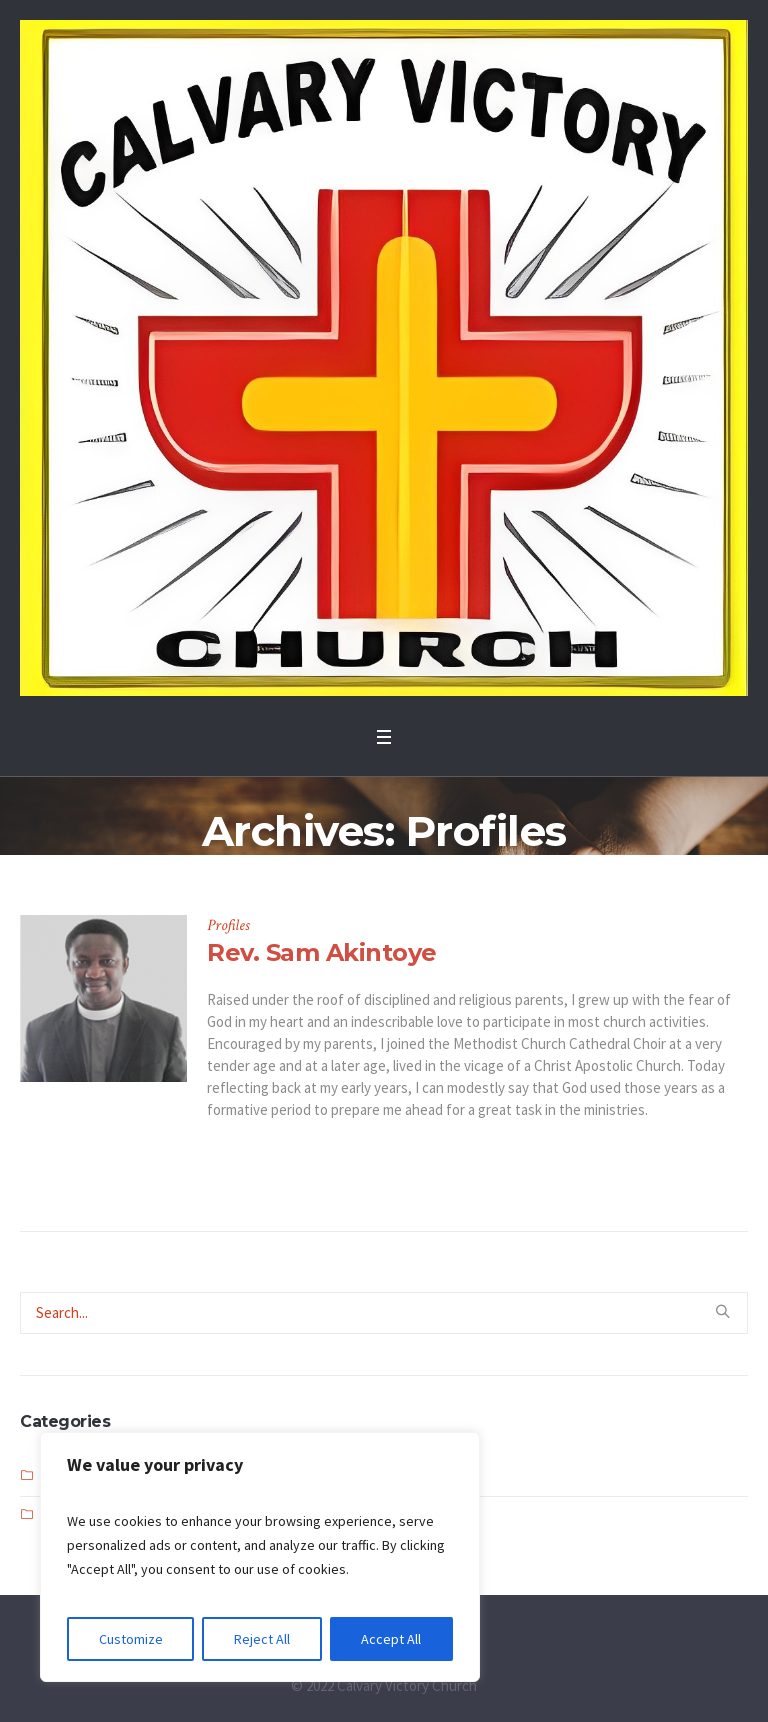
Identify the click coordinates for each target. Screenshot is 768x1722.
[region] (260, 1557)
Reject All (262, 1639)
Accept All (391, 1639)
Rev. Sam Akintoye (322, 952)
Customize (131, 1639)
